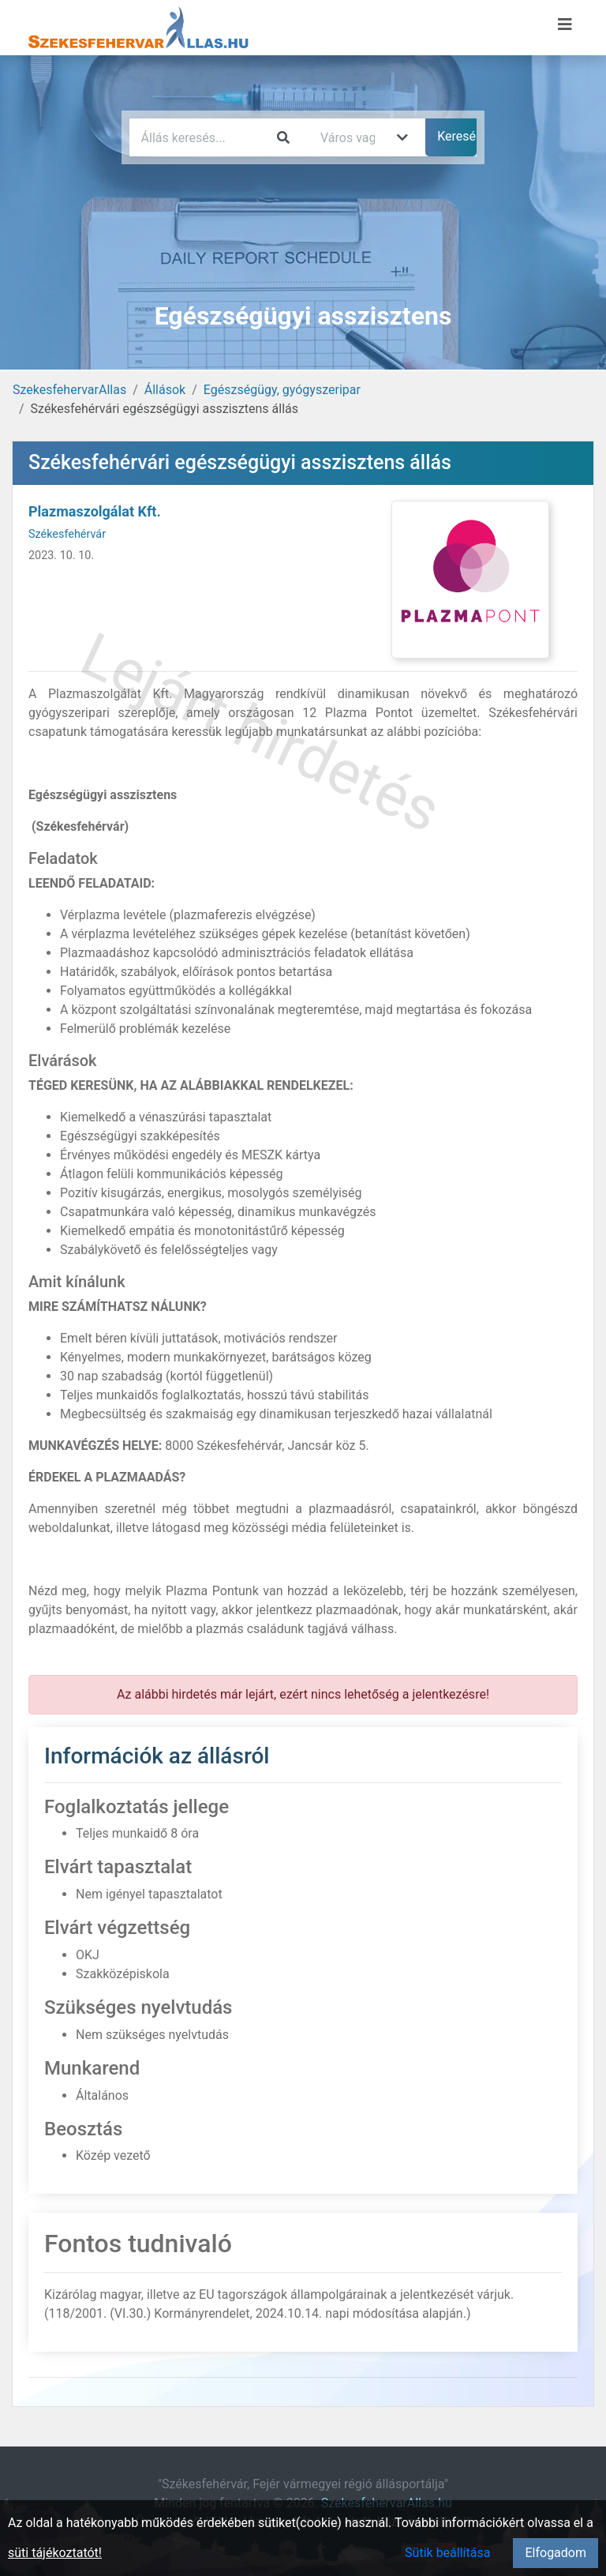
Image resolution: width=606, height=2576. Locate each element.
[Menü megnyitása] (565, 24)
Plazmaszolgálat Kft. (94, 511)
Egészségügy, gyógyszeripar (282, 389)
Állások (164, 389)
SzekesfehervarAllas (69, 389)
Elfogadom (555, 2552)
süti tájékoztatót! (55, 2552)
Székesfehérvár (67, 534)
